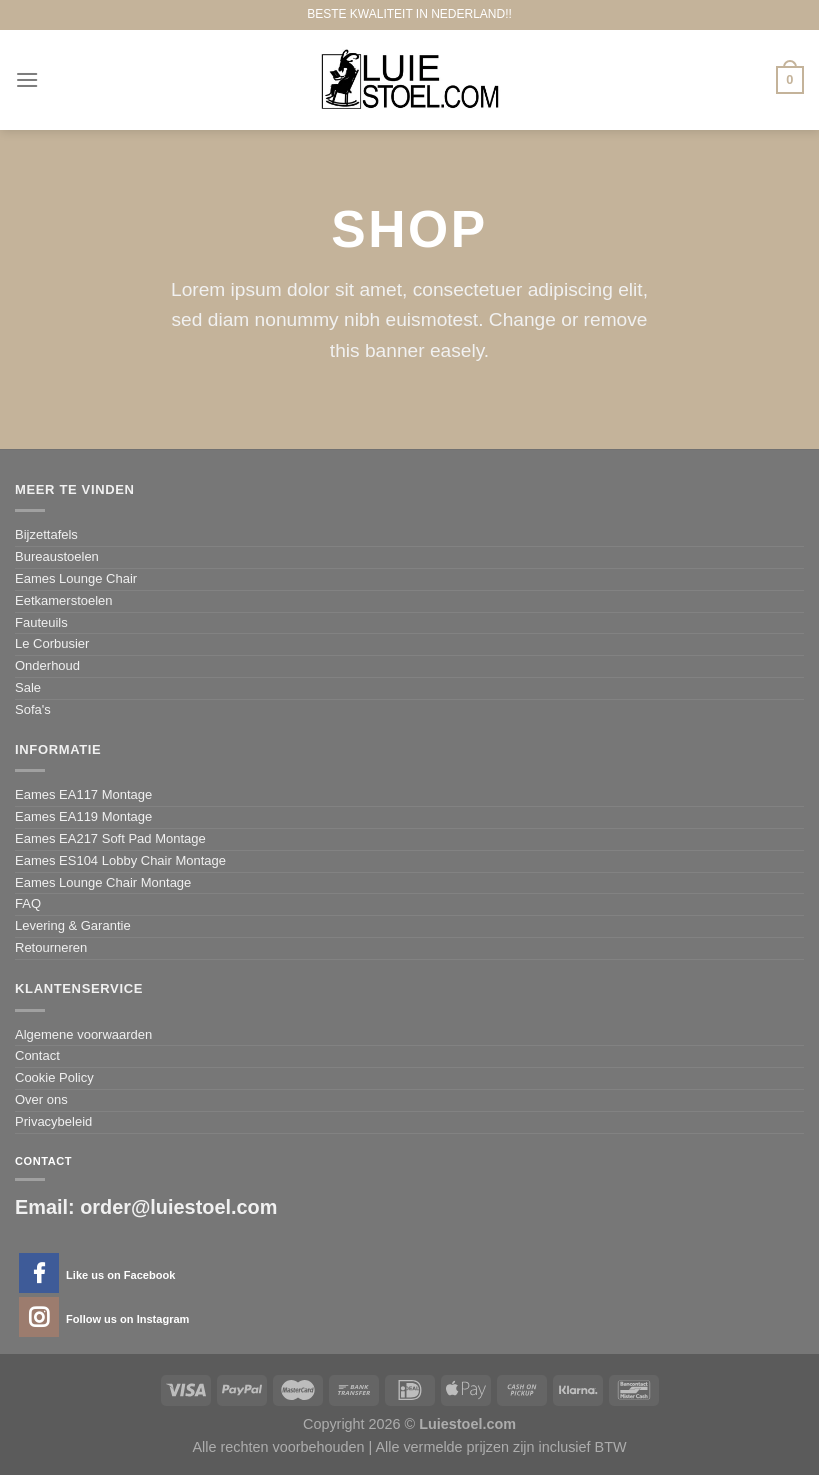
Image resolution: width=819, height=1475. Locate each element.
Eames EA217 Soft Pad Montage (110, 838)
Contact (37, 1055)
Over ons (41, 1099)
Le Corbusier (52, 643)
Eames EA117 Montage (83, 794)
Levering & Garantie (73, 925)
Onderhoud (47, 665)
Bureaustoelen (57, 556)
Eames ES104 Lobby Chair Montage (120, 860)
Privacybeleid (53, 1121)
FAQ (28, 903)
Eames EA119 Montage (83, 816)
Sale (28, 687)
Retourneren (51, 947)
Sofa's (33, 709)
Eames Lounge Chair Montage (103, 882)
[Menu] (27, 79)
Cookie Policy (54, 1077)
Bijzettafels (46, 534)
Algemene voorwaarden (83, 1034)
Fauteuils (41, 622)
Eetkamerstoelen (64, 600)
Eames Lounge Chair (76, 578)
